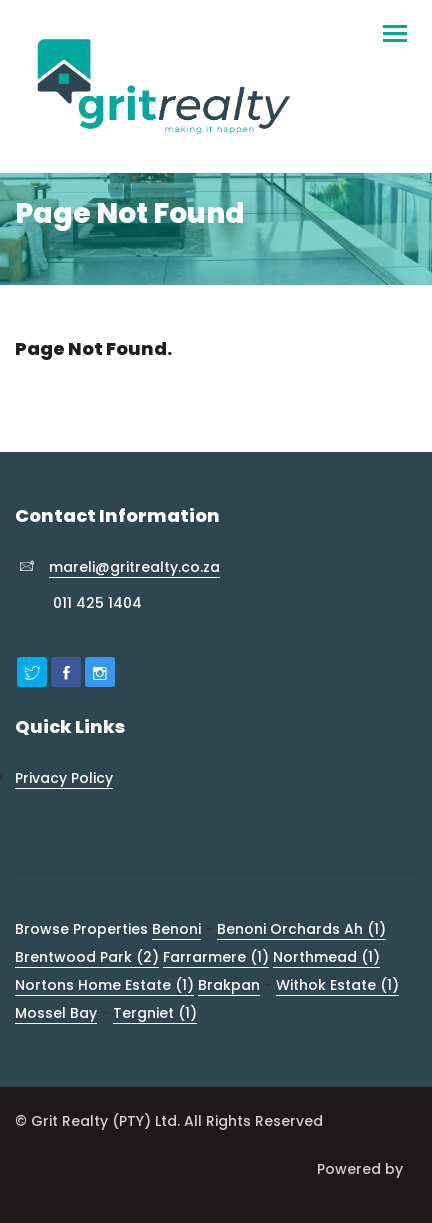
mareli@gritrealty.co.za (134, 567)
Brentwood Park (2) (87, 957)
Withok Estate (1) (337, 985)
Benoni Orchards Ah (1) (301, 929)
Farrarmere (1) (216, 957)
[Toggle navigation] (394, 25)
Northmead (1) (326, 957)
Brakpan (229, 985)
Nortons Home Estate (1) (104, 985)
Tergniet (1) (155, 1013)
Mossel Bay (56, 1013)
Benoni (176, 929)
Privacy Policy (64, 778)
